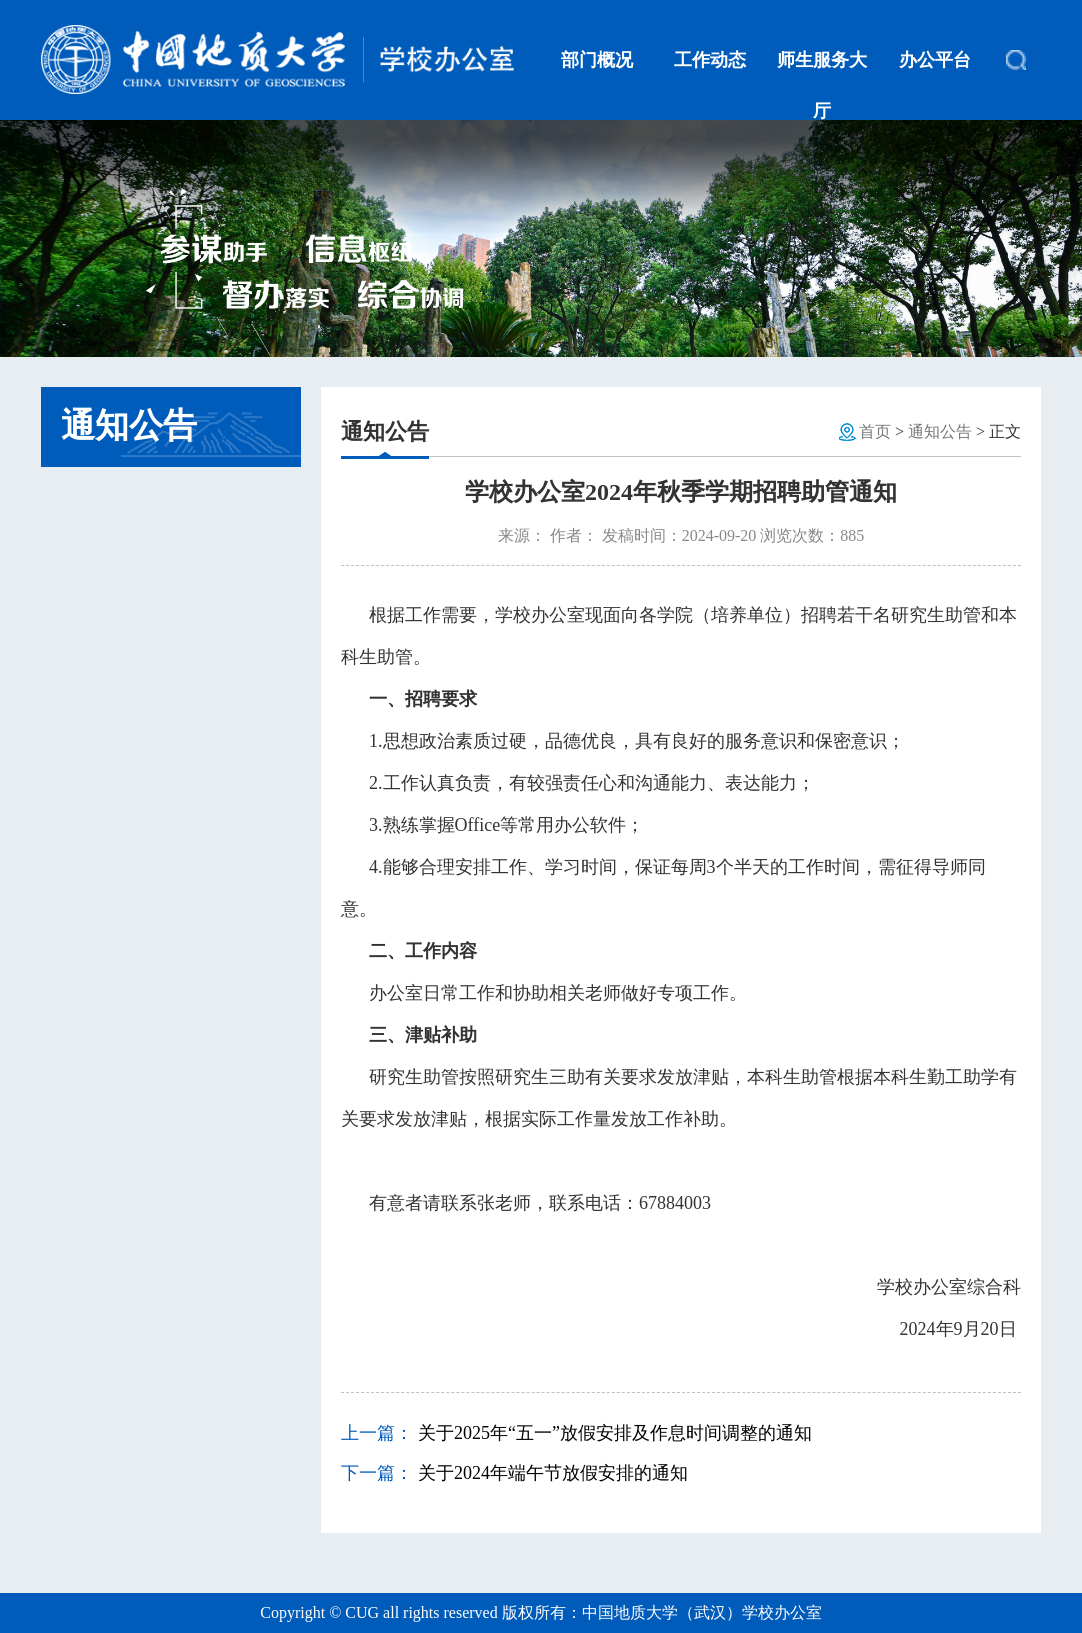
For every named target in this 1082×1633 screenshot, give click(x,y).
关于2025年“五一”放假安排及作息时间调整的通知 (615, 1433)
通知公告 (940, 431)
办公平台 (935, 60)
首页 (875, 431)
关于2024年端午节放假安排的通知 (553, 1473)
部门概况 (597, 60)
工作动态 (710, 60)
